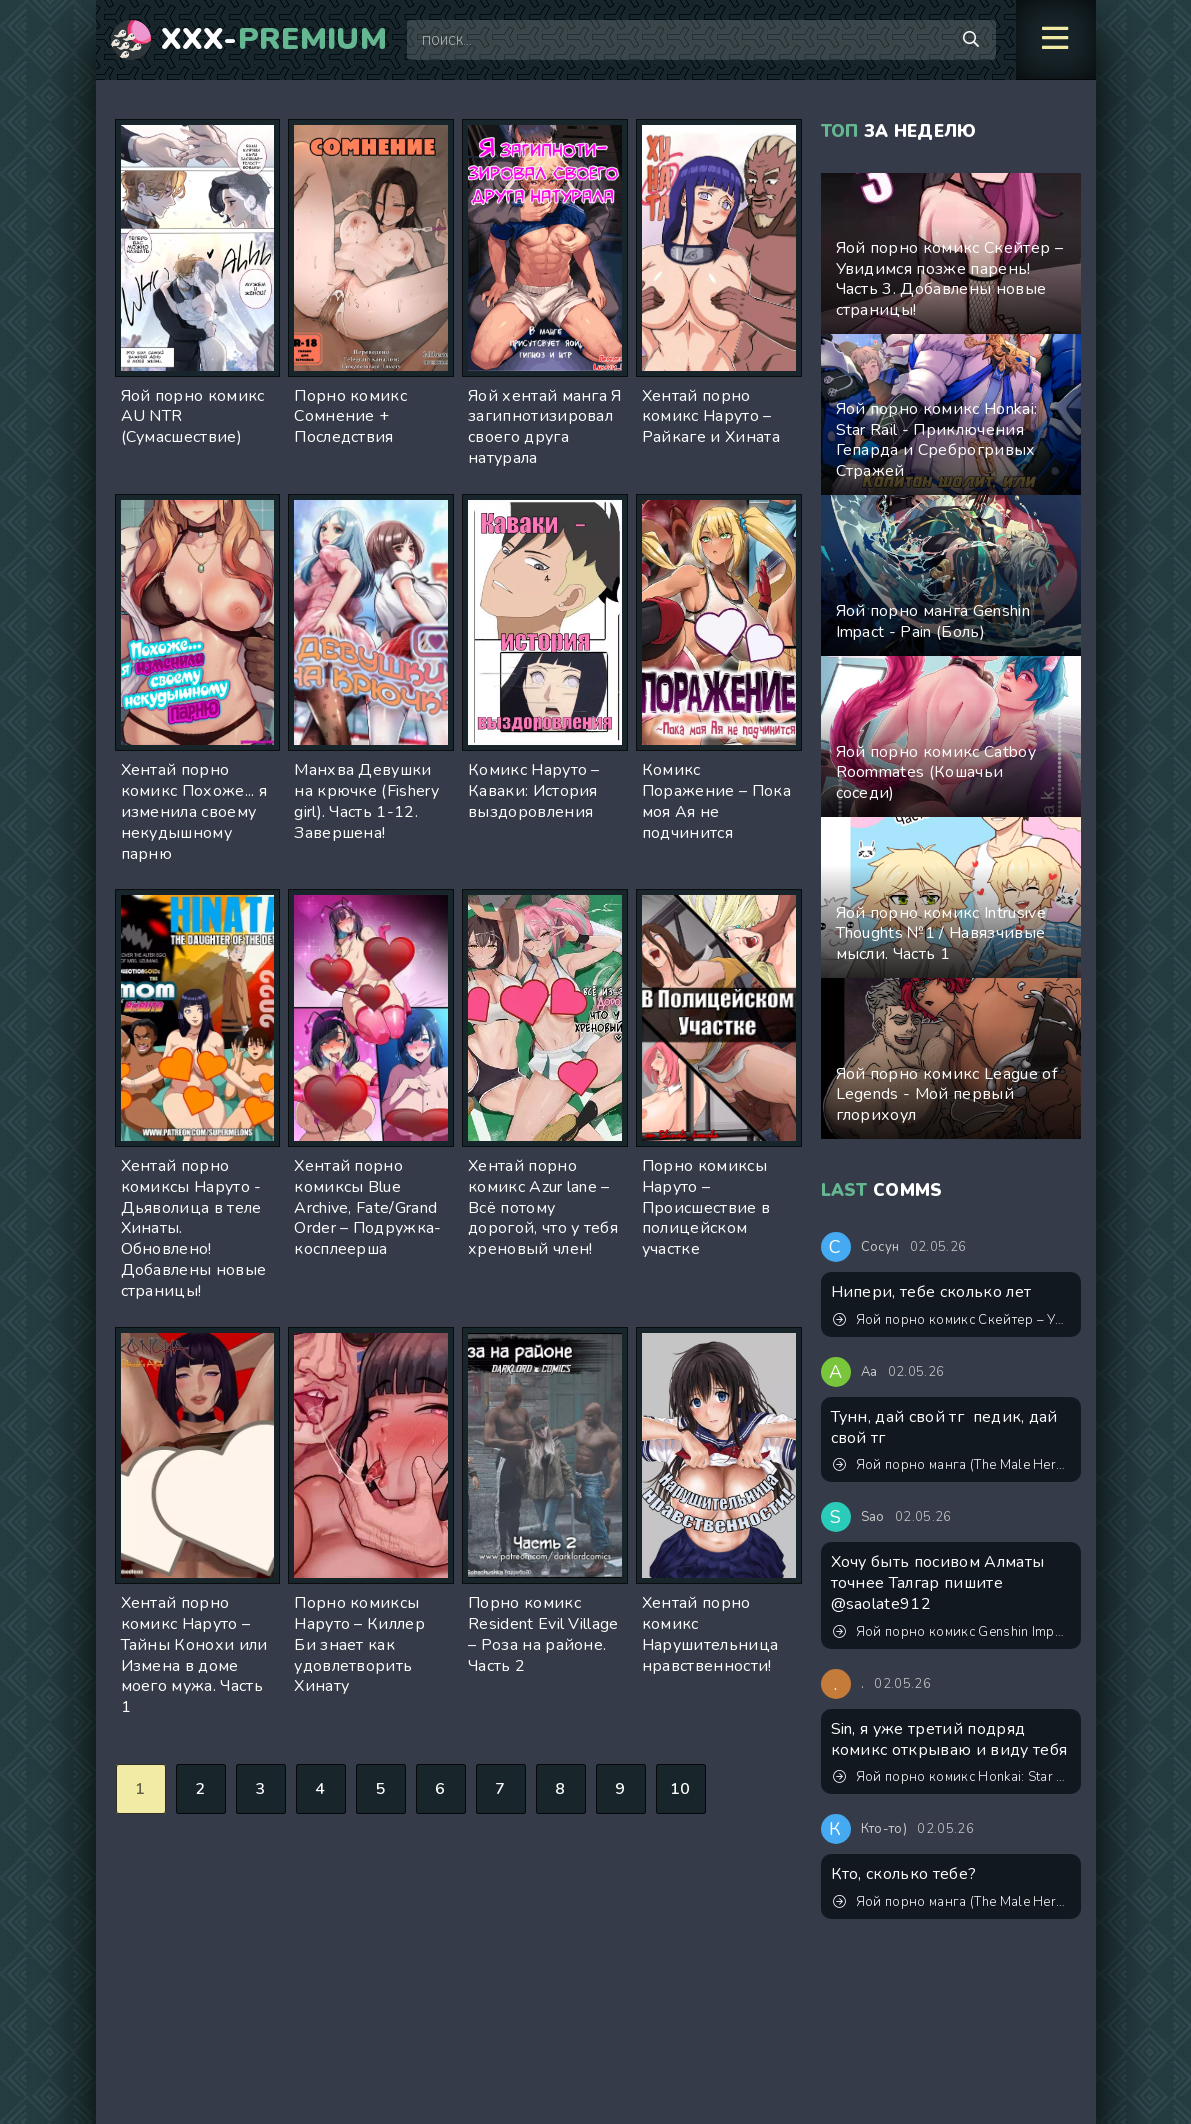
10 (680, 1789)
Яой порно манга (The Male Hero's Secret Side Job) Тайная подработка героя (952, 1465)
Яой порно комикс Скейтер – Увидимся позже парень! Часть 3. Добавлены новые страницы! (952, 1320)
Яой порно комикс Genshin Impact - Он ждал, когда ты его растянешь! (952, 1632)
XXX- (274, 40)
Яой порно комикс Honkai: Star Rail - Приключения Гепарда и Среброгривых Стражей (952, 1777)
